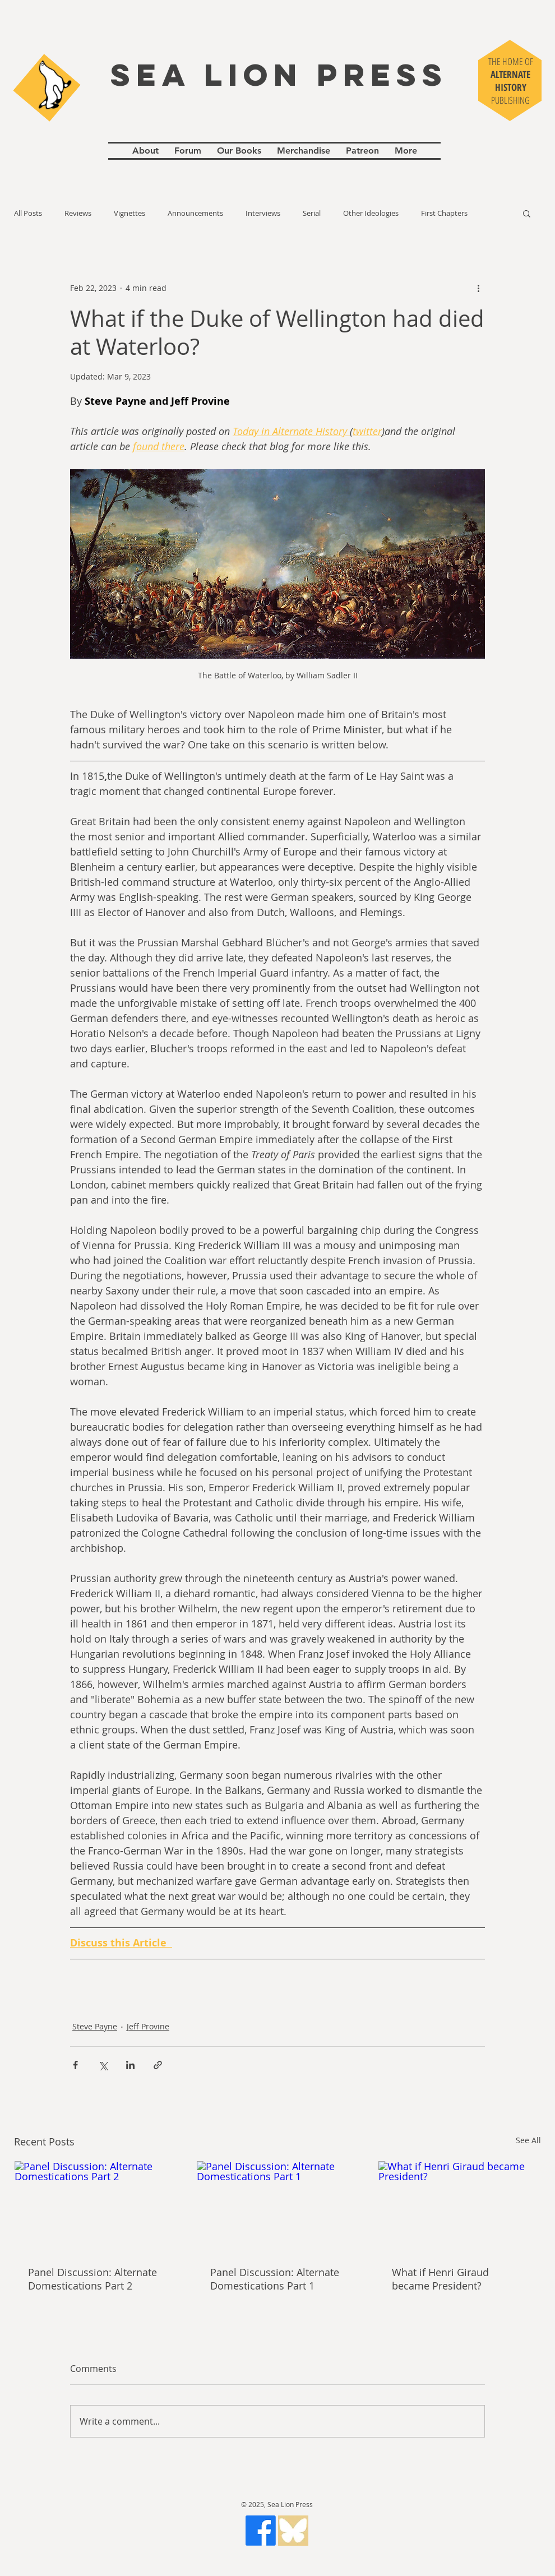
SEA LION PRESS (279, 74)
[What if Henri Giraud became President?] (459, 2206)
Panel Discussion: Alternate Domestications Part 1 (274, 2278)
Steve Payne (94, 2026)
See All (528, 2140)
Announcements (195, 213)
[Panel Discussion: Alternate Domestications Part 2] (96, 2206)
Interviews (263, 213)
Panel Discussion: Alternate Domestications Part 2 (92, 2278)
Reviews (77, 213)
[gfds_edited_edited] (293, 2530)
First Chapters (444, 213)
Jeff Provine (148, 2026)
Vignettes (129, 213)
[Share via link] (157, 2065)
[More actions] (478, 287)
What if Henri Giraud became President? (440, 2278)
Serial (312, 213)
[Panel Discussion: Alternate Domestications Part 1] (278, 2206)
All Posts (28, 213)
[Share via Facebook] (75, 2065)
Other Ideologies (371, 213)
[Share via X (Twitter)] (103, 2065)
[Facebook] (261, 2530)
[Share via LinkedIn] (130, 2065)
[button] (526, 213)
